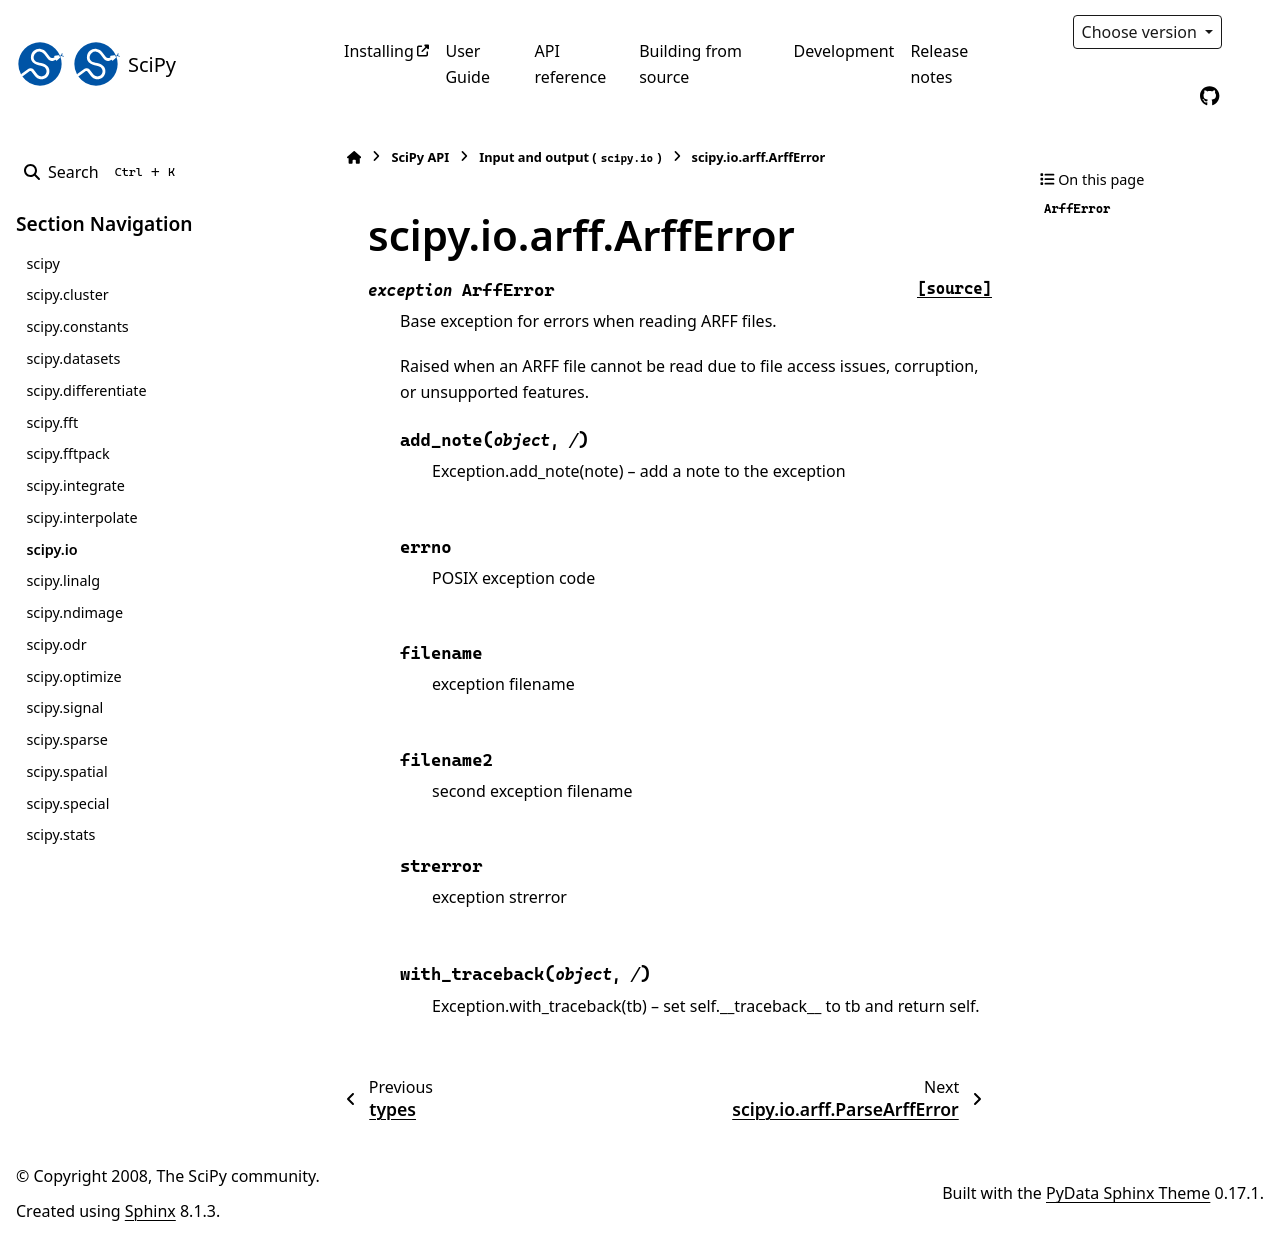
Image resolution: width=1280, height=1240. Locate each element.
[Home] (354, 157)
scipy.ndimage (74, 612)
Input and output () (570, 157)
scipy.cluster (67, 294)
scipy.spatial (66, 771)
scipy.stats (60, 834)
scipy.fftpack (67, 453)
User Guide (467, 64)
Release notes (939, 64)
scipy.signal (64, 707)
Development (844, 51)
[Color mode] (1252, 32)
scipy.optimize (73, 676)
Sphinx (150, 1211)
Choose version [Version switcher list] (1142, 32)
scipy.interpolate (81, 517)
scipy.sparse (66, 739)
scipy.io (51, 549)
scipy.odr (56, 644)
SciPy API (420, 157)
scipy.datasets (73, 358)
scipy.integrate (75, 485)
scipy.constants (77, 326)
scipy (42, 263)
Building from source (690, 64)
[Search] (103, 172)
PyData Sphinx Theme (1128, 1193)
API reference (570, 64)
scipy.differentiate (86, 390)
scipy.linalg (63, 580)
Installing (379, 51)
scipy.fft (52, 422)
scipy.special (67, 803)
